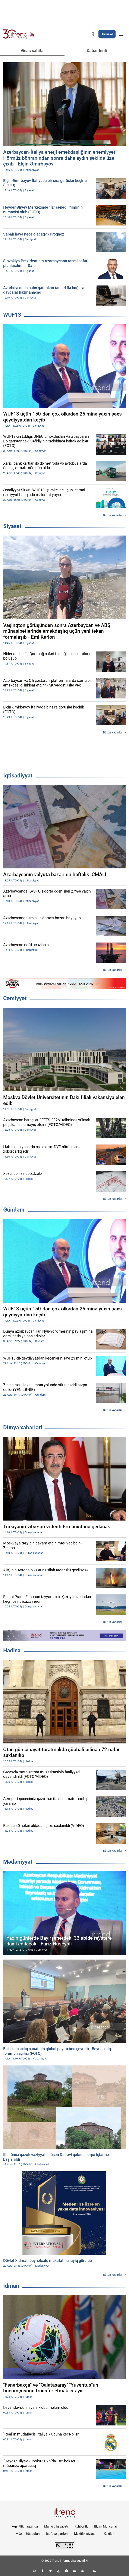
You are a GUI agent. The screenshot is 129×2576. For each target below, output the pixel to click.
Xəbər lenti (96, 50)
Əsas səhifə (32, 50)
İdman (11, 2286)
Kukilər (109, 2534)
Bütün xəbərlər (112, 515)
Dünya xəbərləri (22, 1427)
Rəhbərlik (81, 2526)
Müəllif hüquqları (28, 2534)
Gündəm (14, 1209)
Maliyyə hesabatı (56, 2526)
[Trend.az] (19, 34)
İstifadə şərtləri (57, 2534)
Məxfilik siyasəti (85, 2534)
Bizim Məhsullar (105, 2526)
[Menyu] (121, 34)
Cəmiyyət (15, 998)
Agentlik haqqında (25, 2526)
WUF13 (12, 315)
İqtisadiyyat (17, 775)
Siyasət (12, 526)
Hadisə (12, 1650)
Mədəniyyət (17, 1862)
